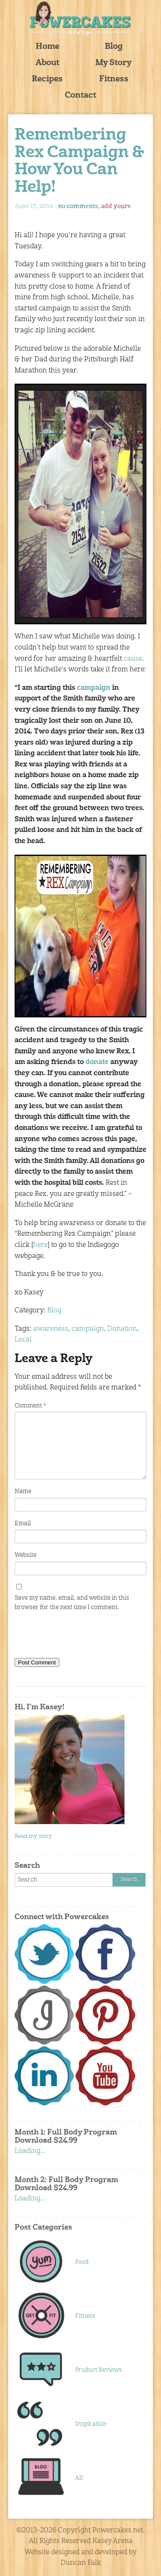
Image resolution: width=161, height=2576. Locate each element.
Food (81, 2262)
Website (25, 1555)
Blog (114, 47)
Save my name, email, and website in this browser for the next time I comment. (72, 1602)
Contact (80, 96)
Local (23, 1339)
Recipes (47, 79)
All (79, 2478)
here (40, 1245)
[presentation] (80, 1636)
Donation (122, 1329)
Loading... (30, 2151)
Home (47, 47)
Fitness (113, 79)
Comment (30, 1406)
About (47, 63)
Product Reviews (98, 2370)
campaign (93, 688)
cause (133, 659)
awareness (50, 1329)
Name (23, 1491)
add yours (116, 206)
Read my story (33, 1836)
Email (23, 1524)
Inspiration (91, 2424)
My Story (113, 63)
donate (97, 1062)
